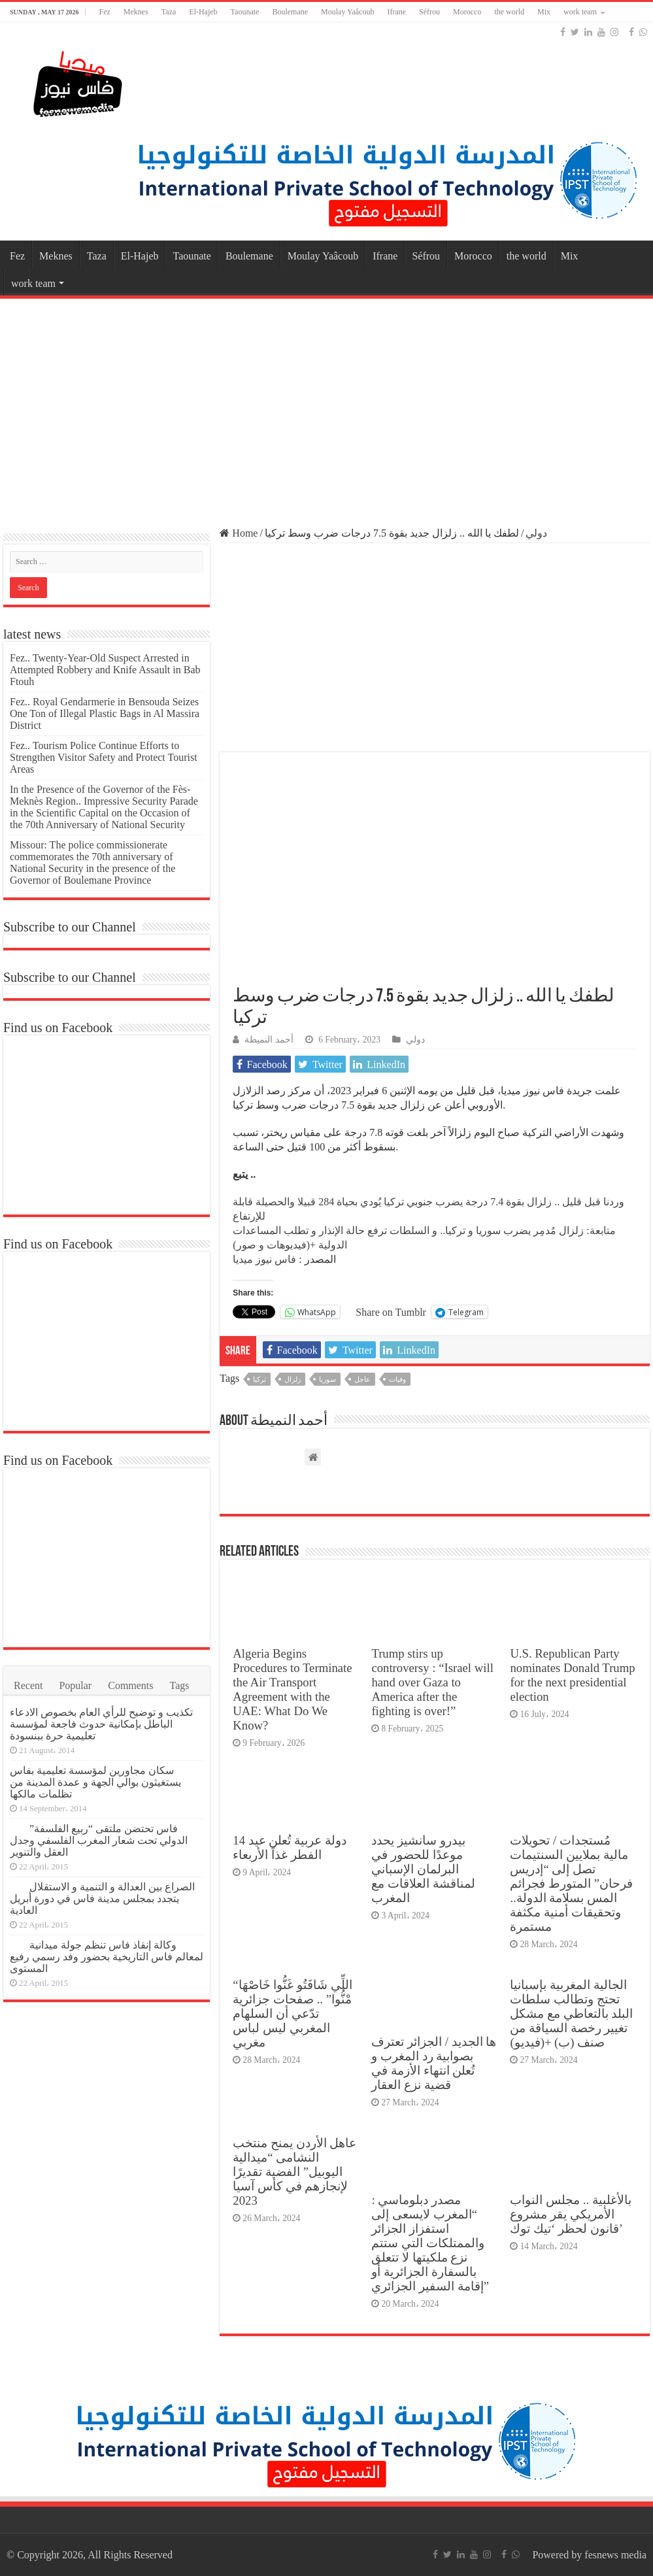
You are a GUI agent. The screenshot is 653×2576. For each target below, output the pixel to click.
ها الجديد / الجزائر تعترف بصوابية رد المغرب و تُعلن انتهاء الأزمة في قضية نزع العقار (433, 2063)
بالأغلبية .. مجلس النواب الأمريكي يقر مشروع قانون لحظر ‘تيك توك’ (570, 2214)
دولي (536, 533)
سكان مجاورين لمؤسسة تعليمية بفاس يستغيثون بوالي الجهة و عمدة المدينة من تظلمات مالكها (95, 1782)
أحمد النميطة (268, 1040)
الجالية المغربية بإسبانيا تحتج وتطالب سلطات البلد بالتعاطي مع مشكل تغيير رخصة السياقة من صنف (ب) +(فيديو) (571, 2013)
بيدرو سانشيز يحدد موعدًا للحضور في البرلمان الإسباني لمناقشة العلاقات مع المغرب (423, 1869)
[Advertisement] (326, 406)
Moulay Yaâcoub (347, 11)
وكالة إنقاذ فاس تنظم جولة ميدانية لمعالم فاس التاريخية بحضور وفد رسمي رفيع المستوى (106, 1956)
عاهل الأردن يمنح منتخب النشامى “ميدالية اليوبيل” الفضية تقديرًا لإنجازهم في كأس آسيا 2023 (294, 2171)
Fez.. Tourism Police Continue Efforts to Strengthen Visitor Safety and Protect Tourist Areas (103, 757)
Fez (104, 11)
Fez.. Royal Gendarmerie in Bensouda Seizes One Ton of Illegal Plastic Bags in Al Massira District (104, 713)
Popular (75, 1685)
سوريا (327, 1379)
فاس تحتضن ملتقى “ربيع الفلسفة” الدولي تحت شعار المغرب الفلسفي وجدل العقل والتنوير (99, 1840)
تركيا (259, 1379)
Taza (168, 11)
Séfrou (429, 11)
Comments (130, 1685)
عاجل (362, 1379)
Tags (180, 1685)
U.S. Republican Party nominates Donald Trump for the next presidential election (572, 1675)
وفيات (397, 1379)
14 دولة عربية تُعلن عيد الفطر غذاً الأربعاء (289, 1847)
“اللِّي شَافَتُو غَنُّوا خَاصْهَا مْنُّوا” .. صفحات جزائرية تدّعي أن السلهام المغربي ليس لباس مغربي (292, 2013)
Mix (543, 11)
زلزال (292, 1379)
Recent (28, 1685)
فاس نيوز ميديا (264, 1259)
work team (580, 11)
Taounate (245, 11)
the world (509, 11)
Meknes (136, 11)
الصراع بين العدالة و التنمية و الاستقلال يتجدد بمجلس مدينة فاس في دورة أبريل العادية (102, 1898)
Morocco (467, 11)
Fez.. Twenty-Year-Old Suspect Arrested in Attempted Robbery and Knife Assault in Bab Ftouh (105, 669)
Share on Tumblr (391, 1312)
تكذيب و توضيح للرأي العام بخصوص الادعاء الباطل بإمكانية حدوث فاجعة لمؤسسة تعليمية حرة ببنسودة (101, 1724)
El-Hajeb (203, 11)
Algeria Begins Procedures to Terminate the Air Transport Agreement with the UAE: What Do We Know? (292, 1689)
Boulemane (290, 11)
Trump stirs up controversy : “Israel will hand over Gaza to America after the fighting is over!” (432, 1682)
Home (239, 533)
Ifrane (396, 11)
